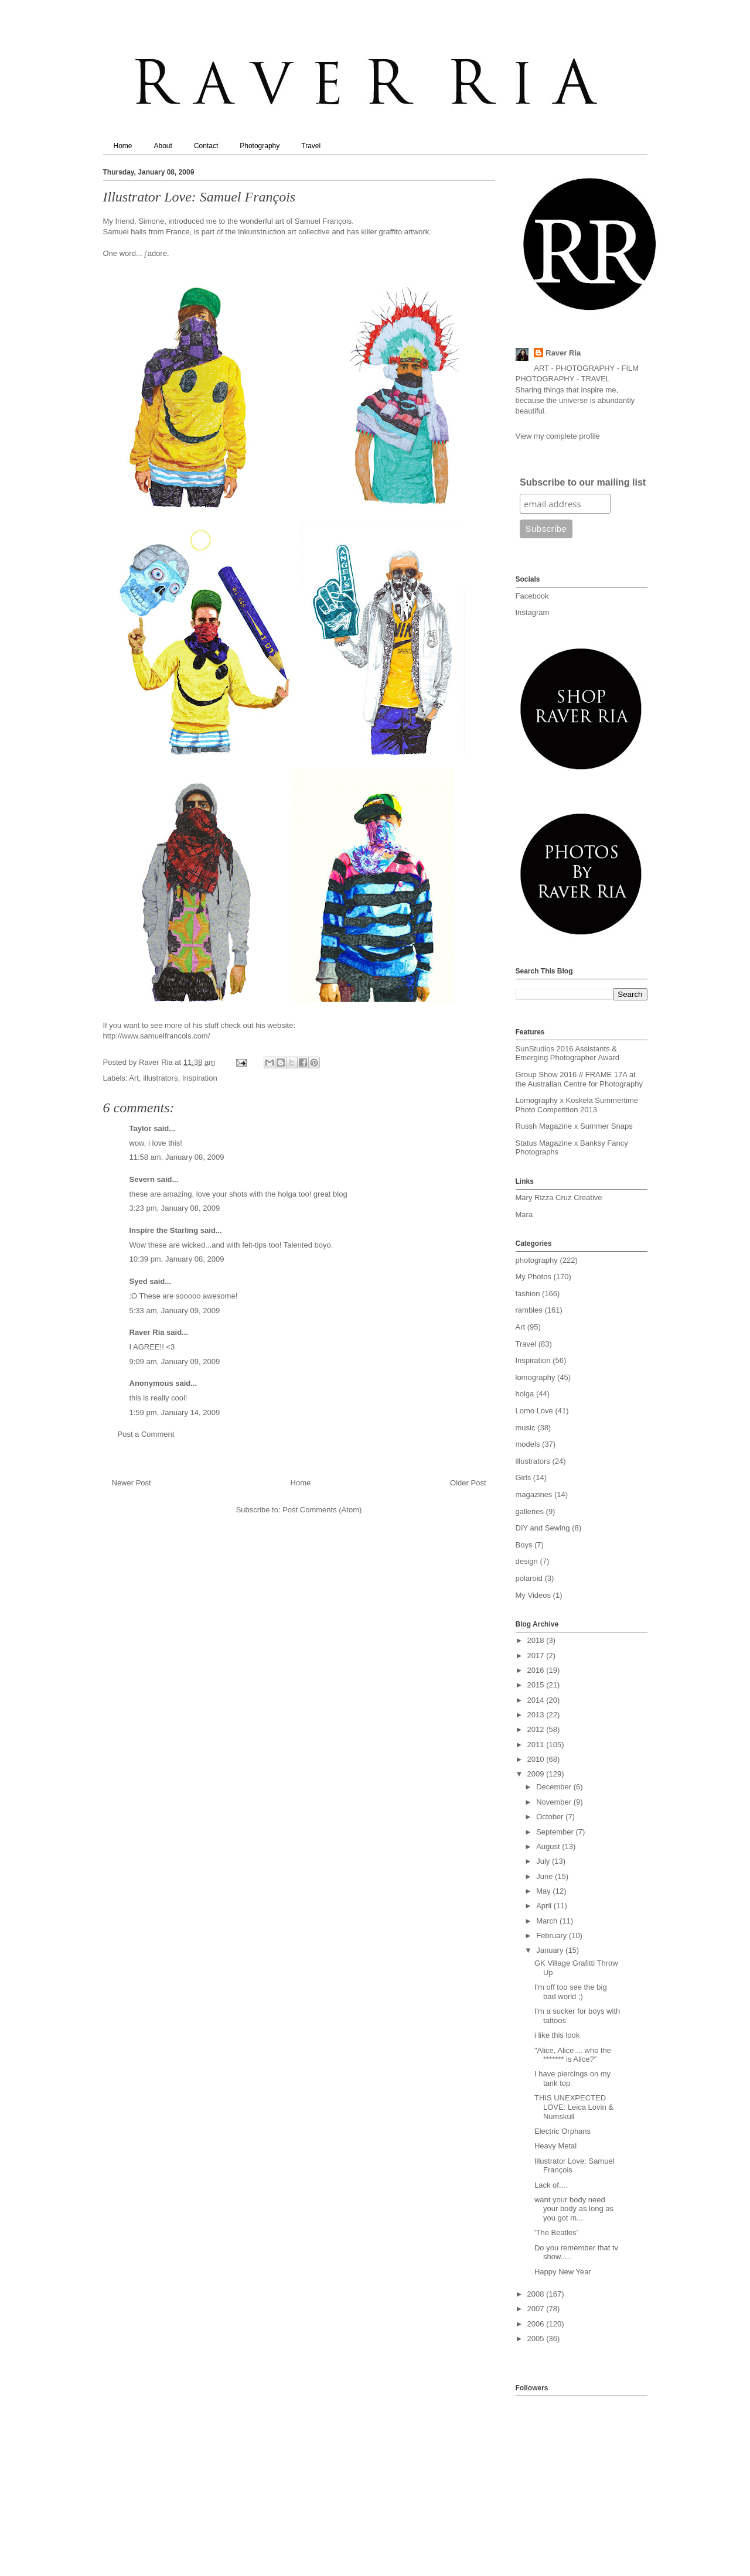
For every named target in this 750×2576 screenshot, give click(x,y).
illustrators (160, 1078)
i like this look (556, 2035)
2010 (537, 1759)
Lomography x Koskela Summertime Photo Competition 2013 (577, 1105)
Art (134, 1078)
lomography (535, 1377)
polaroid (529, 1578)
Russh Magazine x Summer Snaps (574, 1126)
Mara (524, 1214)
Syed (138, 1281)
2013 (537, 1714)
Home (123, 146)
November (555, 1802)
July (544, 1861)
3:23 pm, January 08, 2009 (174, 1208)
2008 (537, 2294)
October (550, 1816)
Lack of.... (550, 2185)
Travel (311, 146)
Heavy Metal (555, 2145)
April (545, 1905)
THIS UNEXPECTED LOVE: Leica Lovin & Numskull (573, 2106)
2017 (537, 1655)
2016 (537, 1670)
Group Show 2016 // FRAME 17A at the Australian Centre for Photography (579, 1079)
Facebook (532, 596)
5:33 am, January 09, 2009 (174, 1310)
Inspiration (199, 1078)
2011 (537, 1744)
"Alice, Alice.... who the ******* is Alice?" (572, 2055)
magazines (534, 1494)
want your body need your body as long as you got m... (573, 2208)
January (550, 1950)
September (555, 1831)
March (548, 1920)
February (552, 1935)
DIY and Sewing (543, 1527)
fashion (528, 1293)
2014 (537, 1700)
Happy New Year (562, 2271)
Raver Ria (147, 1332)
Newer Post (131, 1482)
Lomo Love (534, 1410)
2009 (537, 1773)
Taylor (140, 1128)
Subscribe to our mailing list (583, 482)
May (544, 1891)
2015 (537, 1684)
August (549, 1846)
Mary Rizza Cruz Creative (559, 1197)
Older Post (468, 1482)
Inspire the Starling (164, 1230)
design (527, 1561)
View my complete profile (558, 436)
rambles (529, 1310)
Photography (259, 146)
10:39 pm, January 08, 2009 (176, 1259)
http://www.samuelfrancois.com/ (156, 1035)
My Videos (533, 1595)
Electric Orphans (562, 2131)
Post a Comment (146, 1434)
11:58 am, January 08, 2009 (176, 1157)
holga (525, 1393)
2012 (537, 1729)
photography (537, 1260)
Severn (142, 1179)
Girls (523, 1477)
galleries (530, 1511)
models (528, 1444)
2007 (537, 2308)
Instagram (533, 612)
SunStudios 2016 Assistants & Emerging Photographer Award (568, 1053)
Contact (206, 146)
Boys (524, 1544)
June (545, 1876)
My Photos (533, 1276)
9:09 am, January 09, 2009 (174, 1361)
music (526, 1427)
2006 (537, 2323)
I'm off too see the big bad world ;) (570, 1992)
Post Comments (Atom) (322, 1509)
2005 (537, 2338)
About (163, 146)
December (555, 1786)
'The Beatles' (556, 2232)
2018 (537, 1640)
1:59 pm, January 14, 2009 (174, 1412)
